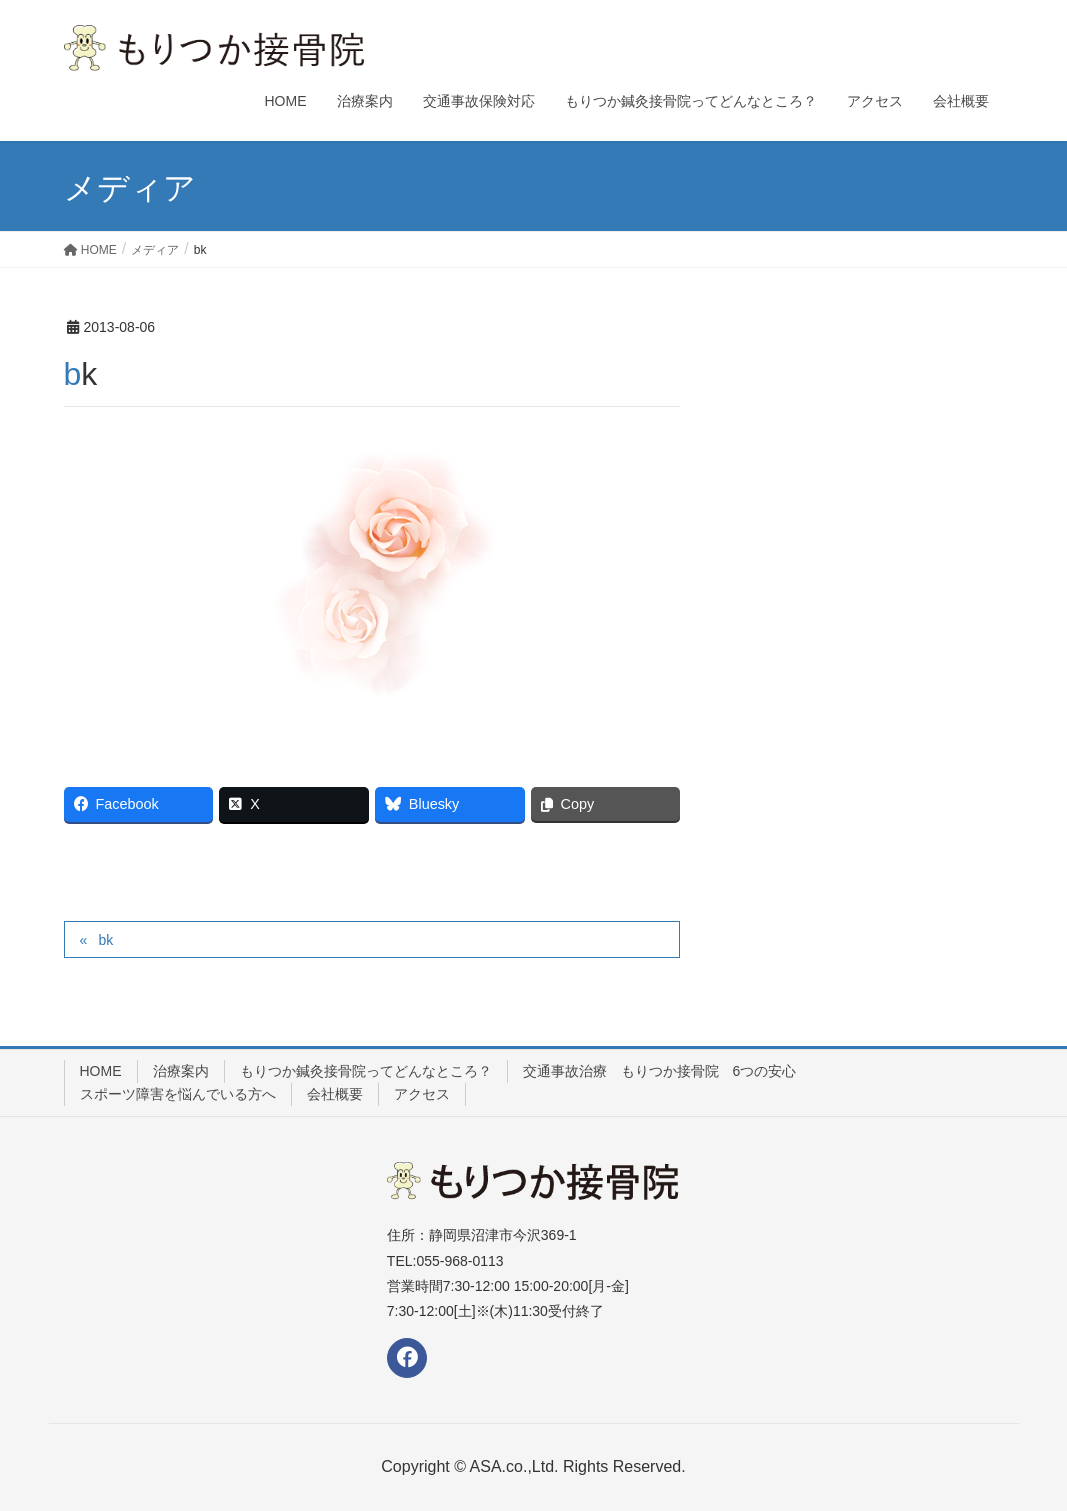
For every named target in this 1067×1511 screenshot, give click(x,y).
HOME (101, 1071)
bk (105, 940)
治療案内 (181, 1071)
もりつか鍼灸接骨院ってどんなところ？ (366, 1071)
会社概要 (335, 1094)
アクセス (422, 1094)
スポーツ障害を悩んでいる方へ (178, 1094)
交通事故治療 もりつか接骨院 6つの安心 (660, 1071)
